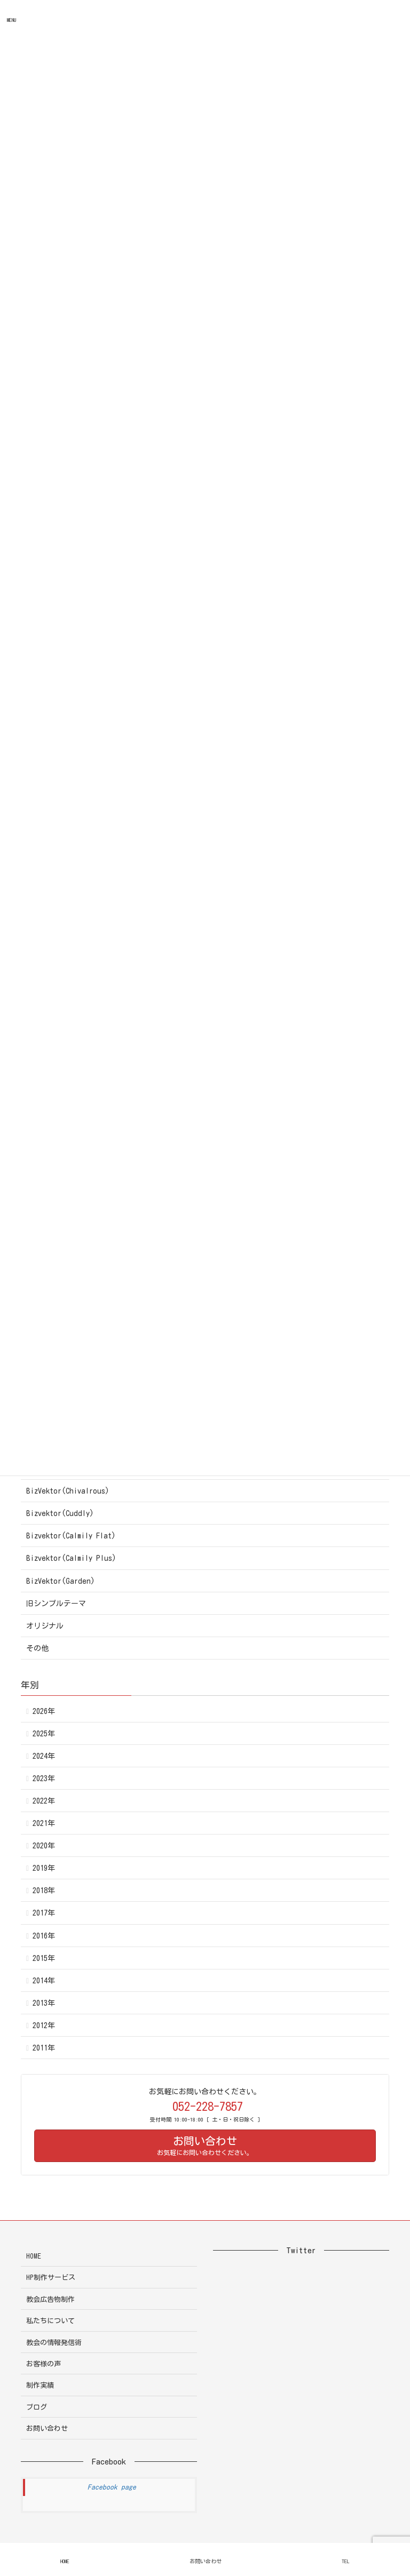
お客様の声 (43, 2363)
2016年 (44, 1936)
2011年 (44, 2048)
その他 (37, 1648)
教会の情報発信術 (54, 2342)
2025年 (44, 1733)
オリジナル (45, 1626)
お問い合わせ (47, 2428)
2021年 (44, 1823)
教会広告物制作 (50, 2299)
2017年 (44, 1913)
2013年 (44, 2003)
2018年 (44, 1890)
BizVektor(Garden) (60, 1581)
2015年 (44, 1958)
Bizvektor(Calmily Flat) (71, 1536)
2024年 (44, 1756)
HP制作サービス (50, 2277)
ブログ (36, 2407)
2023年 (44, 1778)
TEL (346, 2561)
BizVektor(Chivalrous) (67, 1491)
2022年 (44, 1801)
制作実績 (40, 2385)
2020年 (44, 1845)
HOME (33, 2256)
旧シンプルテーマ (56, 1603)
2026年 (44, 1711)
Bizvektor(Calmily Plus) (71, 1558)
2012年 (44, 2025)
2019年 (44, 1868)
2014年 (44, 1980)
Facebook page (112, 2487)
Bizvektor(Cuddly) (60, 1513)
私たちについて (50, 2320)
